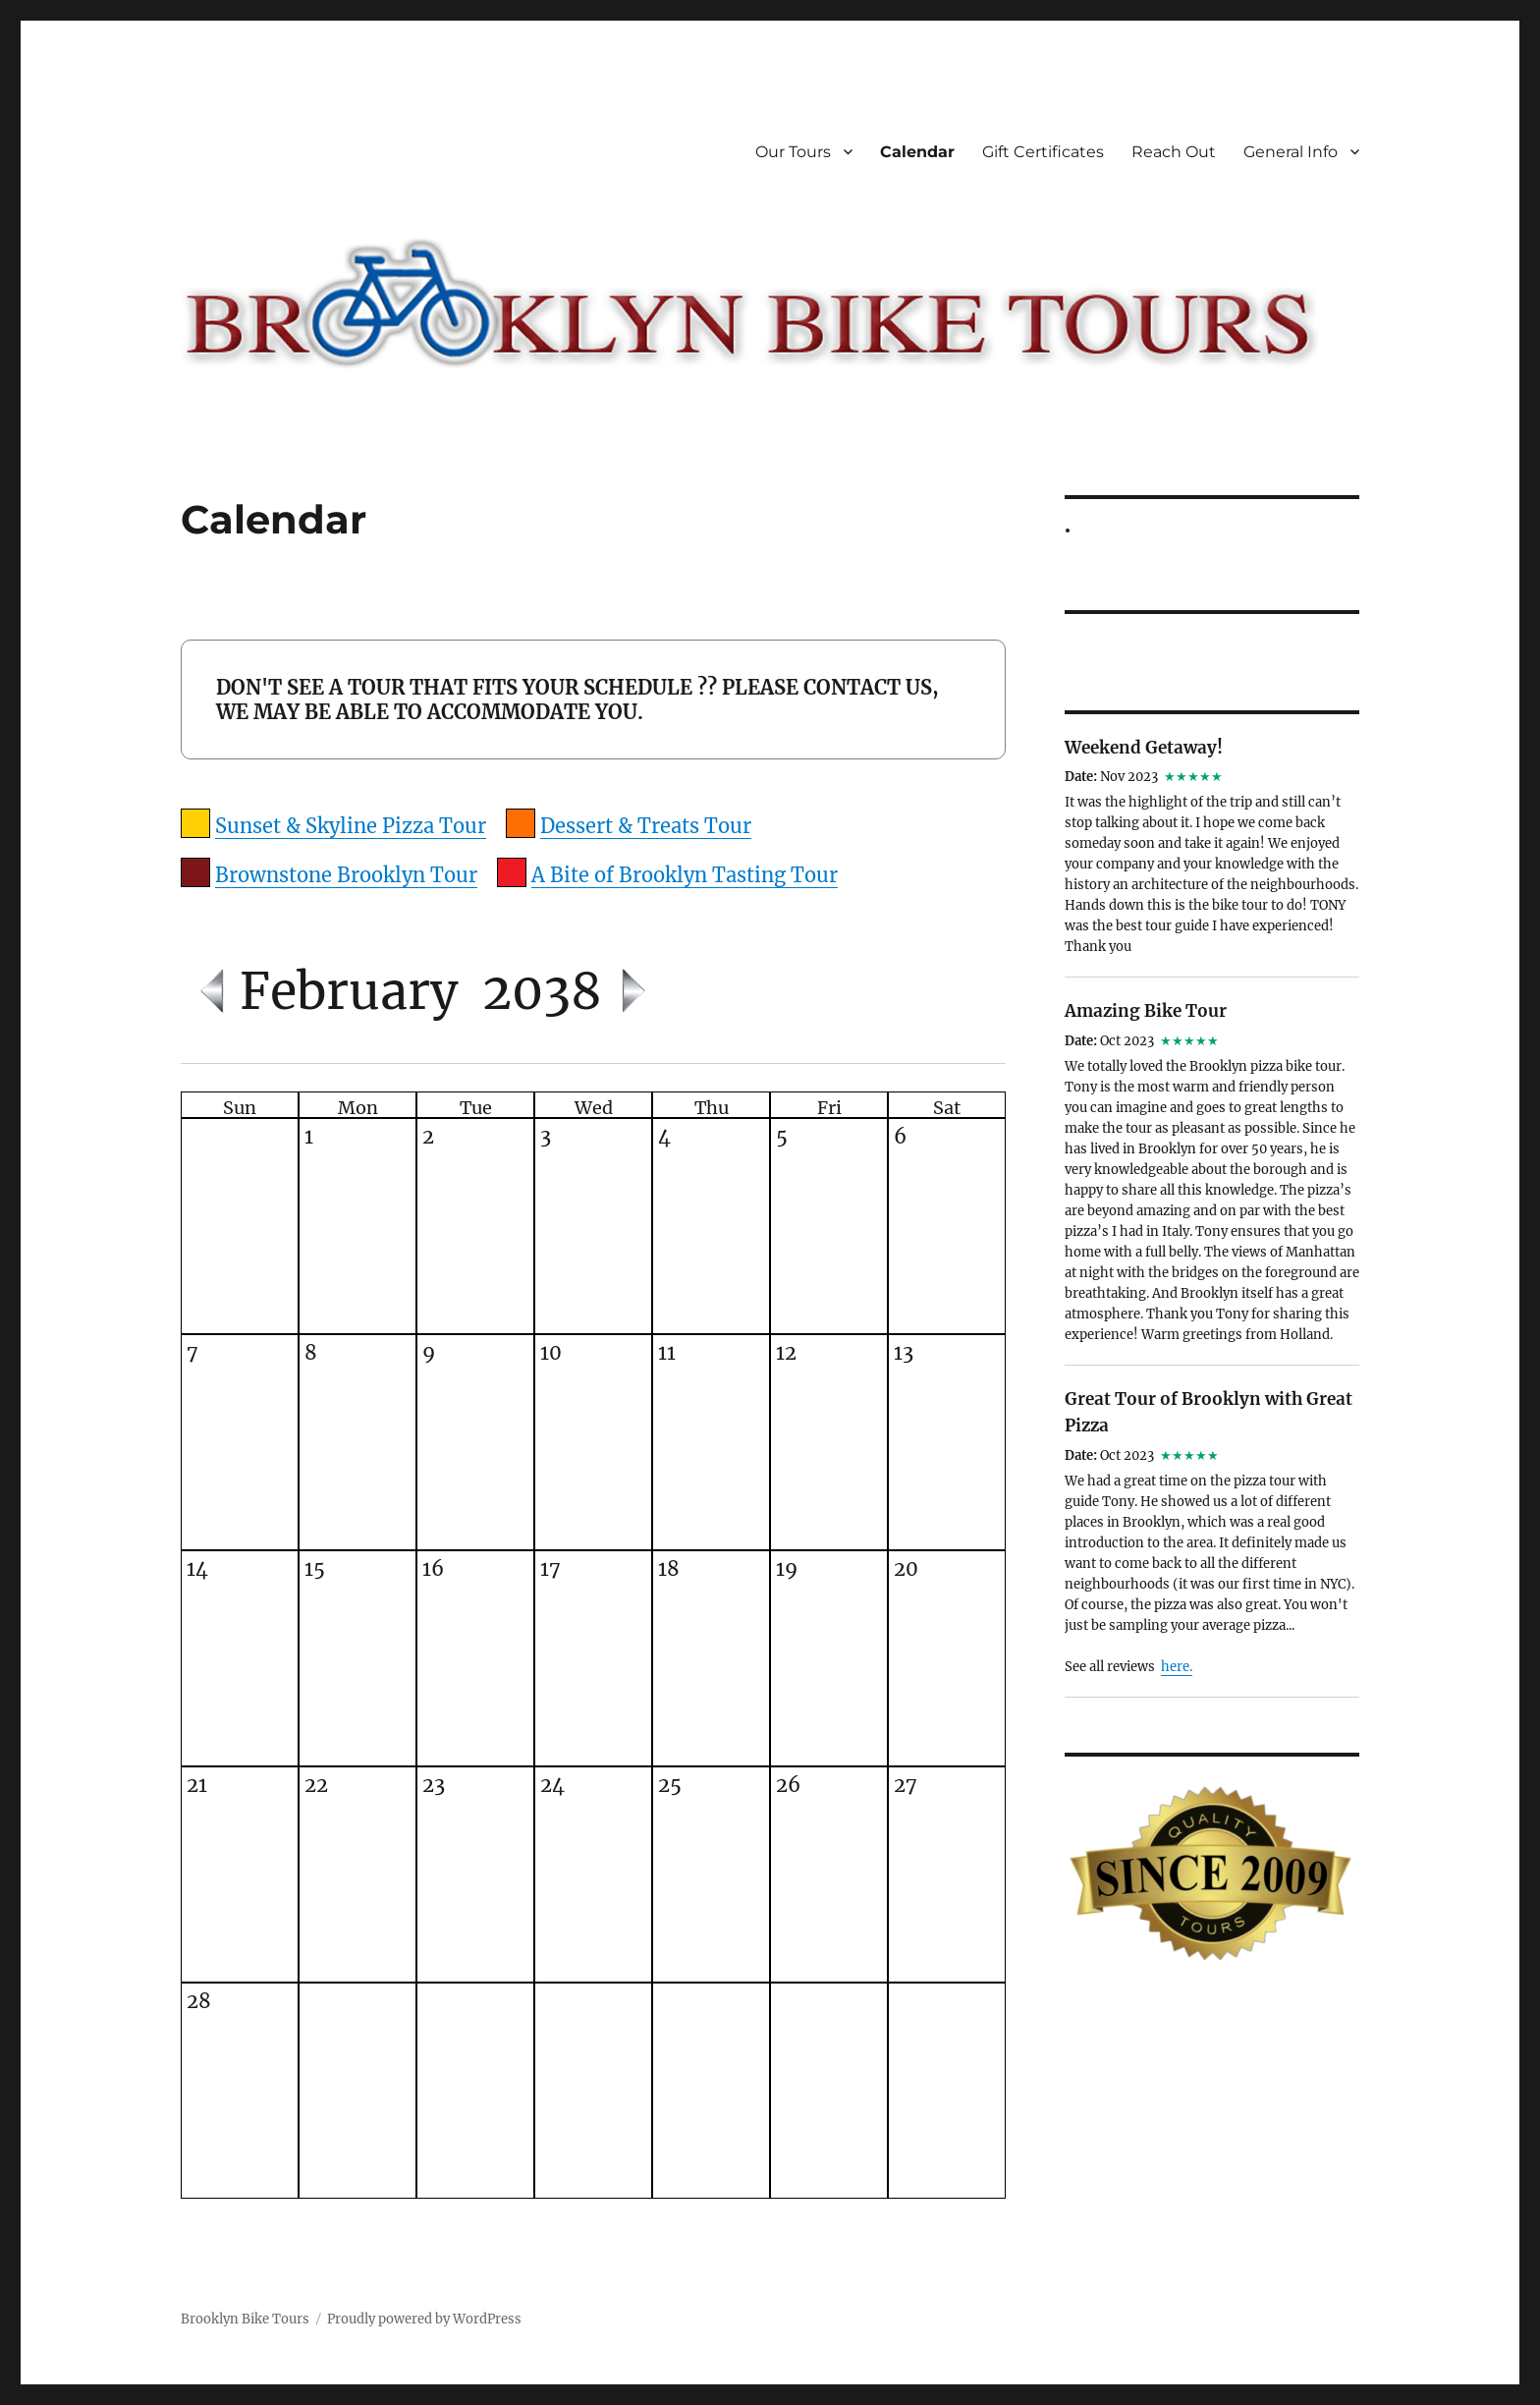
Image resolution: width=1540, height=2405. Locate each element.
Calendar (917, 151)
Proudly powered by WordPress (424, 2319)
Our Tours (793, 151)
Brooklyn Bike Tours (245, 2319)
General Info (1290, 151)
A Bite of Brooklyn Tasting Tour (684, 875)
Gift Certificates (1043, 151)
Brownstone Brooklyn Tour (346, 875)
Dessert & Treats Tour (645, 825)
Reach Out (1173, 151)
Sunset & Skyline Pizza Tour (350, 825)
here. (1176, 1666)
